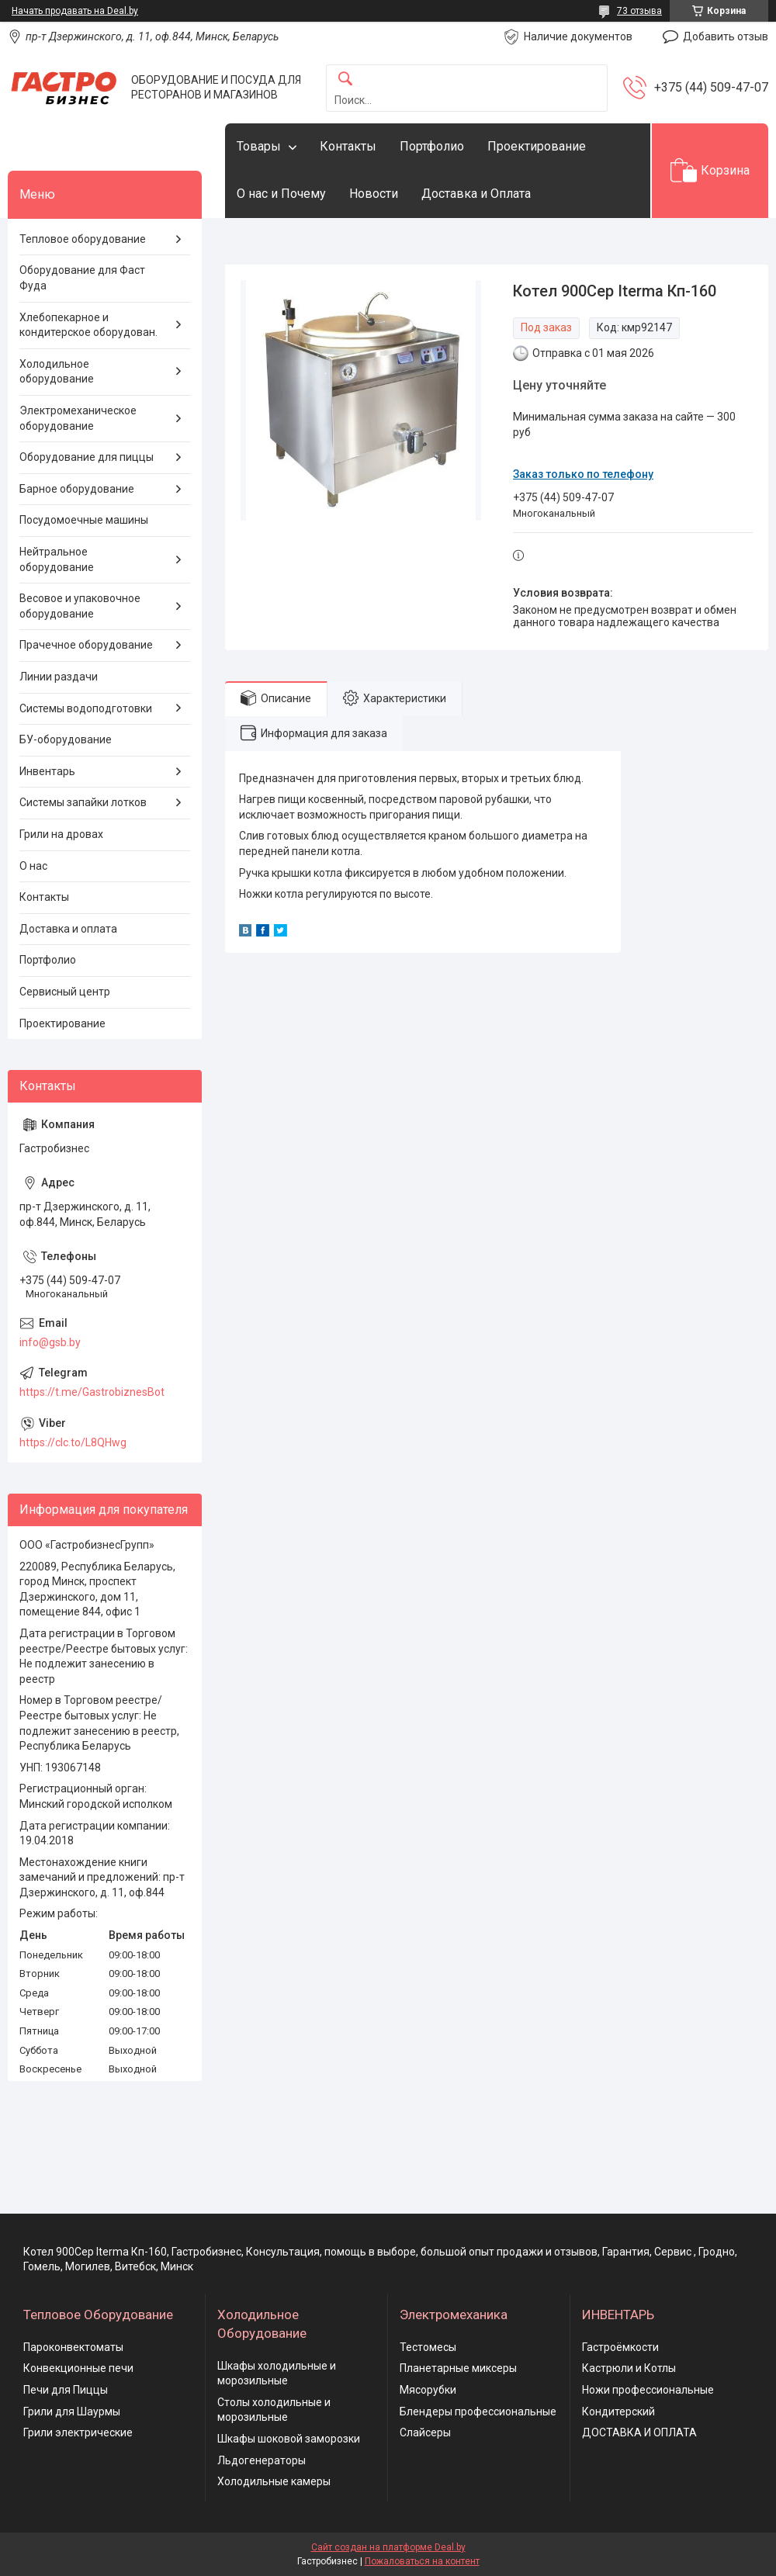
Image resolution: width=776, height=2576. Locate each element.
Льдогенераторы (261, 2460)
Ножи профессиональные (648, 2390)
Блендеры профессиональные (478, 2411)
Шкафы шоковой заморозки (288, 2438)
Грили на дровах (61, 834)
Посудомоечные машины (83, 520)
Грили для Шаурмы (71, 2411)
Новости (373, 193)
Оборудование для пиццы (86, 457)
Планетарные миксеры (458, 2368)
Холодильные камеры (274, 2481)
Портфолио (432, 146)
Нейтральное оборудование (56, 559)
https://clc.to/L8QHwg (72, 1442)
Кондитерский (618, 2411)
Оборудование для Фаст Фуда (82, 278)
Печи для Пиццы (65, 2390)
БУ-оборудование (65, 739)
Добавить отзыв (725, 36)
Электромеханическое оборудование (78, 418)
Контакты (348, 146)
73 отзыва (639, 10)
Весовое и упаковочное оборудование (79, 606)
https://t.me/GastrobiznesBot (92, 1392)
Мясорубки (428, 2390)
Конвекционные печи (78, 2368)
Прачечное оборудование (86, 645)
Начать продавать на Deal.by (75, 10)
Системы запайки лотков (83, 802)
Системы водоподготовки (85, 708)
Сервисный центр (64, 991)
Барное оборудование (76, 489)
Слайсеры (425, 2432)
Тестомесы (428, 2347)
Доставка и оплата (68, 929)
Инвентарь (47, 771)
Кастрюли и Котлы (629, 2368)
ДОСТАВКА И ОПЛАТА (639, 2432)
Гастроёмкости (620, 2347)
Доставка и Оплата (476, 193)
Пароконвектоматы (73, 2347)
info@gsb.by (50, 1342)
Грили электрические (78, 2432)
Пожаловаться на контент (422, 2561)
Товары (259, 146)
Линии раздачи (58, 676)
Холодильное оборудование (56, 372)
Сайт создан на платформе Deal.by (388, 2547)
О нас (33, 866)
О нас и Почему (281, 193)
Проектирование (536, 146)
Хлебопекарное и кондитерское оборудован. (88, 325)
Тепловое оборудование (82, 239)
